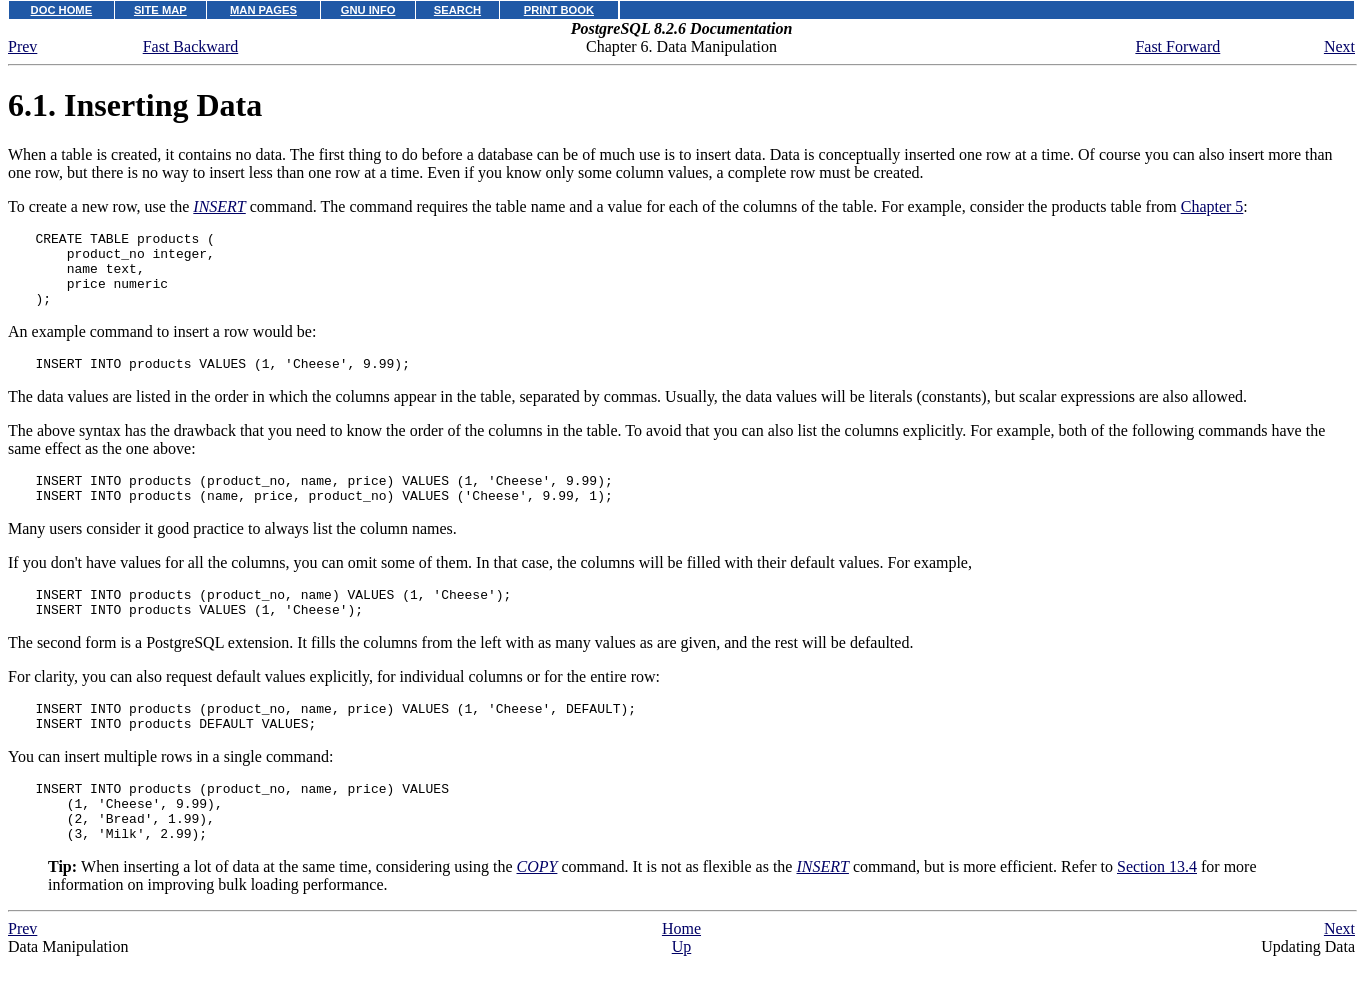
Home (681, 976)
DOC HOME (62, 10)
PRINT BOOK (559, 10)
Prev (22, 46)
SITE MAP (160, 10)
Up (682, 994)
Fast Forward (1177, 46)
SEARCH (457, 10)
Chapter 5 (1212, 206)
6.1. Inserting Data (135, 105)
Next (1339, 46)
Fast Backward (191, 46)
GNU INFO (368, 10)
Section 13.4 (1157, 914)
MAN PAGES (263, 10)
